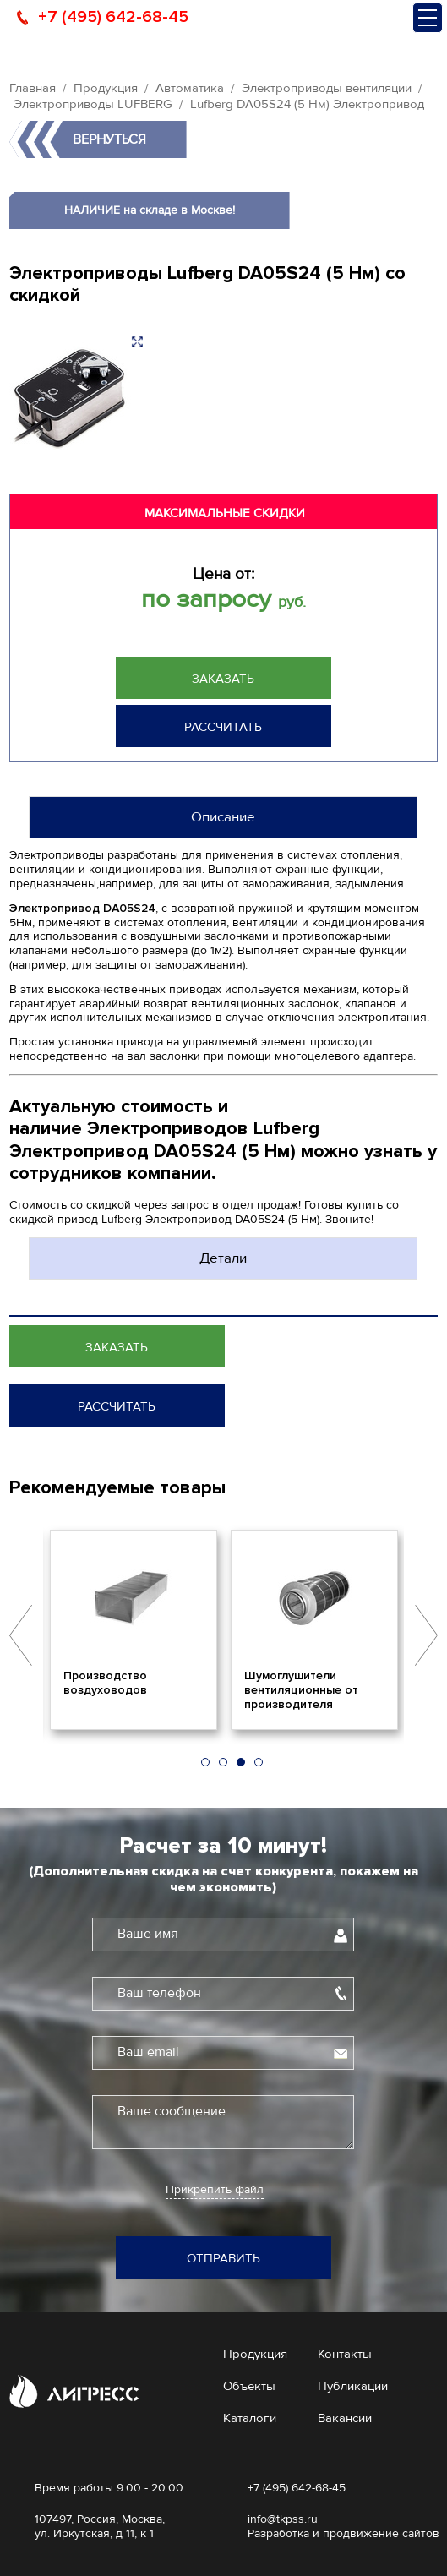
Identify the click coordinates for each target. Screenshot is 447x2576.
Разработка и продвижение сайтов (343, 2533)
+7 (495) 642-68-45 (113, 17)
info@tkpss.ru (283, 2519)
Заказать (223, 678)
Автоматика (189, 88)
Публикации (353, 2385)
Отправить (223, 2258)
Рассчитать (223, 726)
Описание (223, 817)
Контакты (345, 2353)
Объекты (249, 2385)
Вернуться (109, 139)
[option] (133, 1629)
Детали (223, 1258)
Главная (32, 88)
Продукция (106, 88)
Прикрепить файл (215, 2190)
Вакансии (345, 2418)
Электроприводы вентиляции (327, 88)
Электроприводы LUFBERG (93, 104)
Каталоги (249, 2418)
